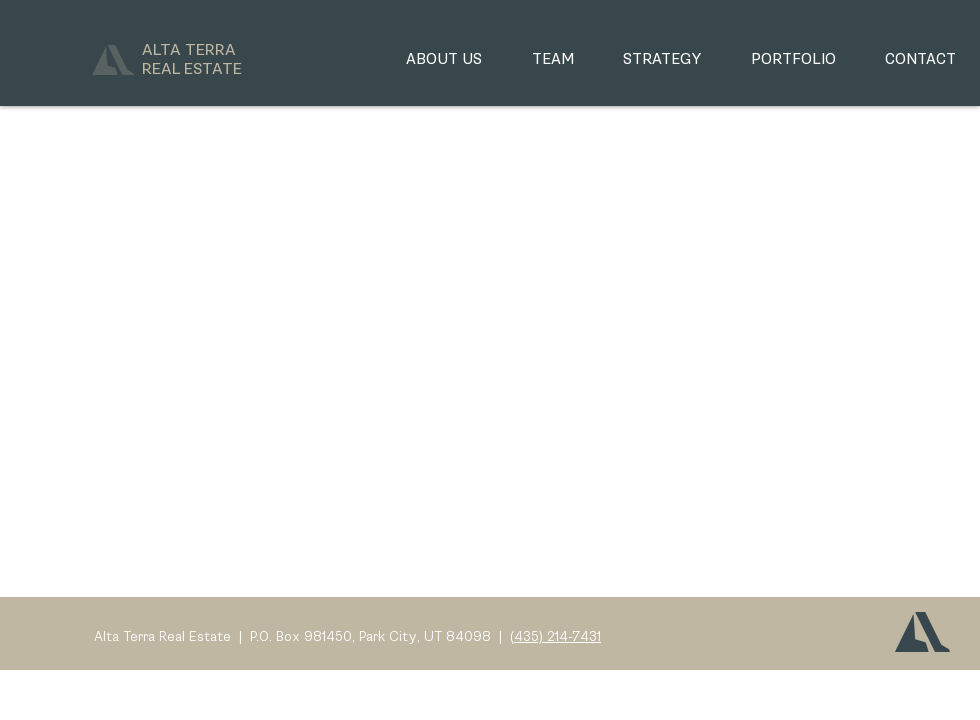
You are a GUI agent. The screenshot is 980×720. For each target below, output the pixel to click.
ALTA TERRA (192, 60)
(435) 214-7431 (555, 636)
